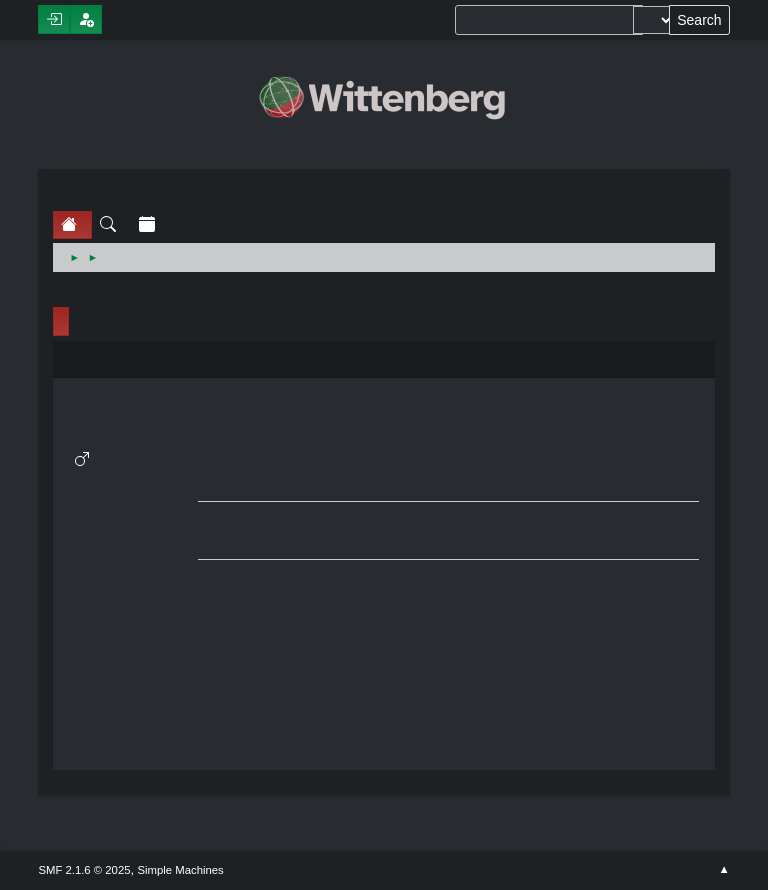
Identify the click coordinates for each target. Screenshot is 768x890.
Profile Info (61, 321)
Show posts (132, 518)
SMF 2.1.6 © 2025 (84, 870)
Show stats (132, 542)
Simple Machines (181, 870)
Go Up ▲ (723, 870)
